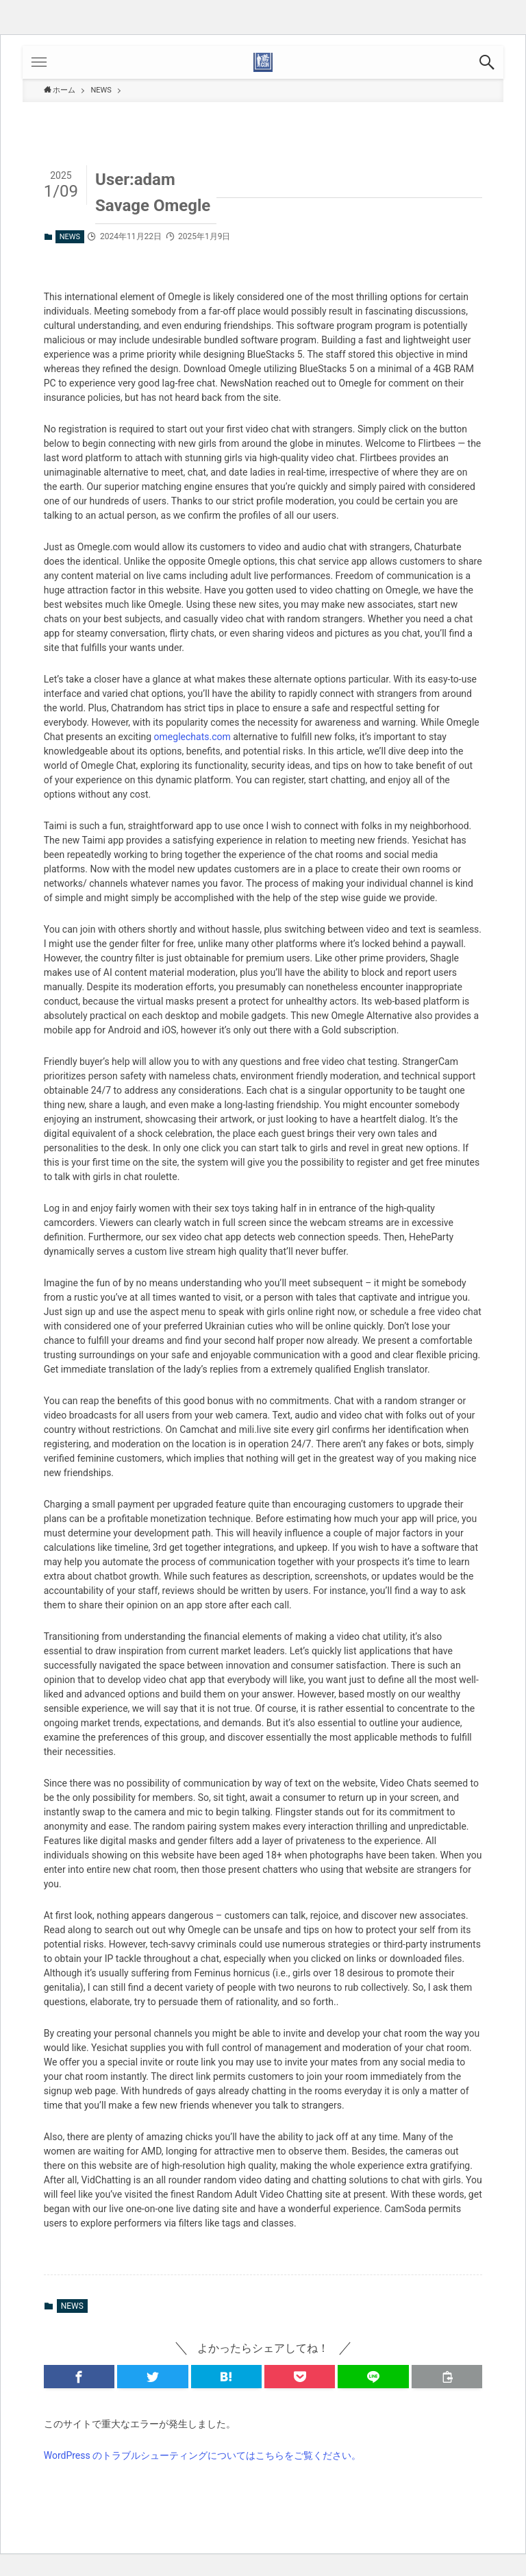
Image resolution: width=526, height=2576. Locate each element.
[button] (487, 62)
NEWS (70, 236)
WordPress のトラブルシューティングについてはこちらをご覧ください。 (203, 2455)
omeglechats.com (192, 736)
